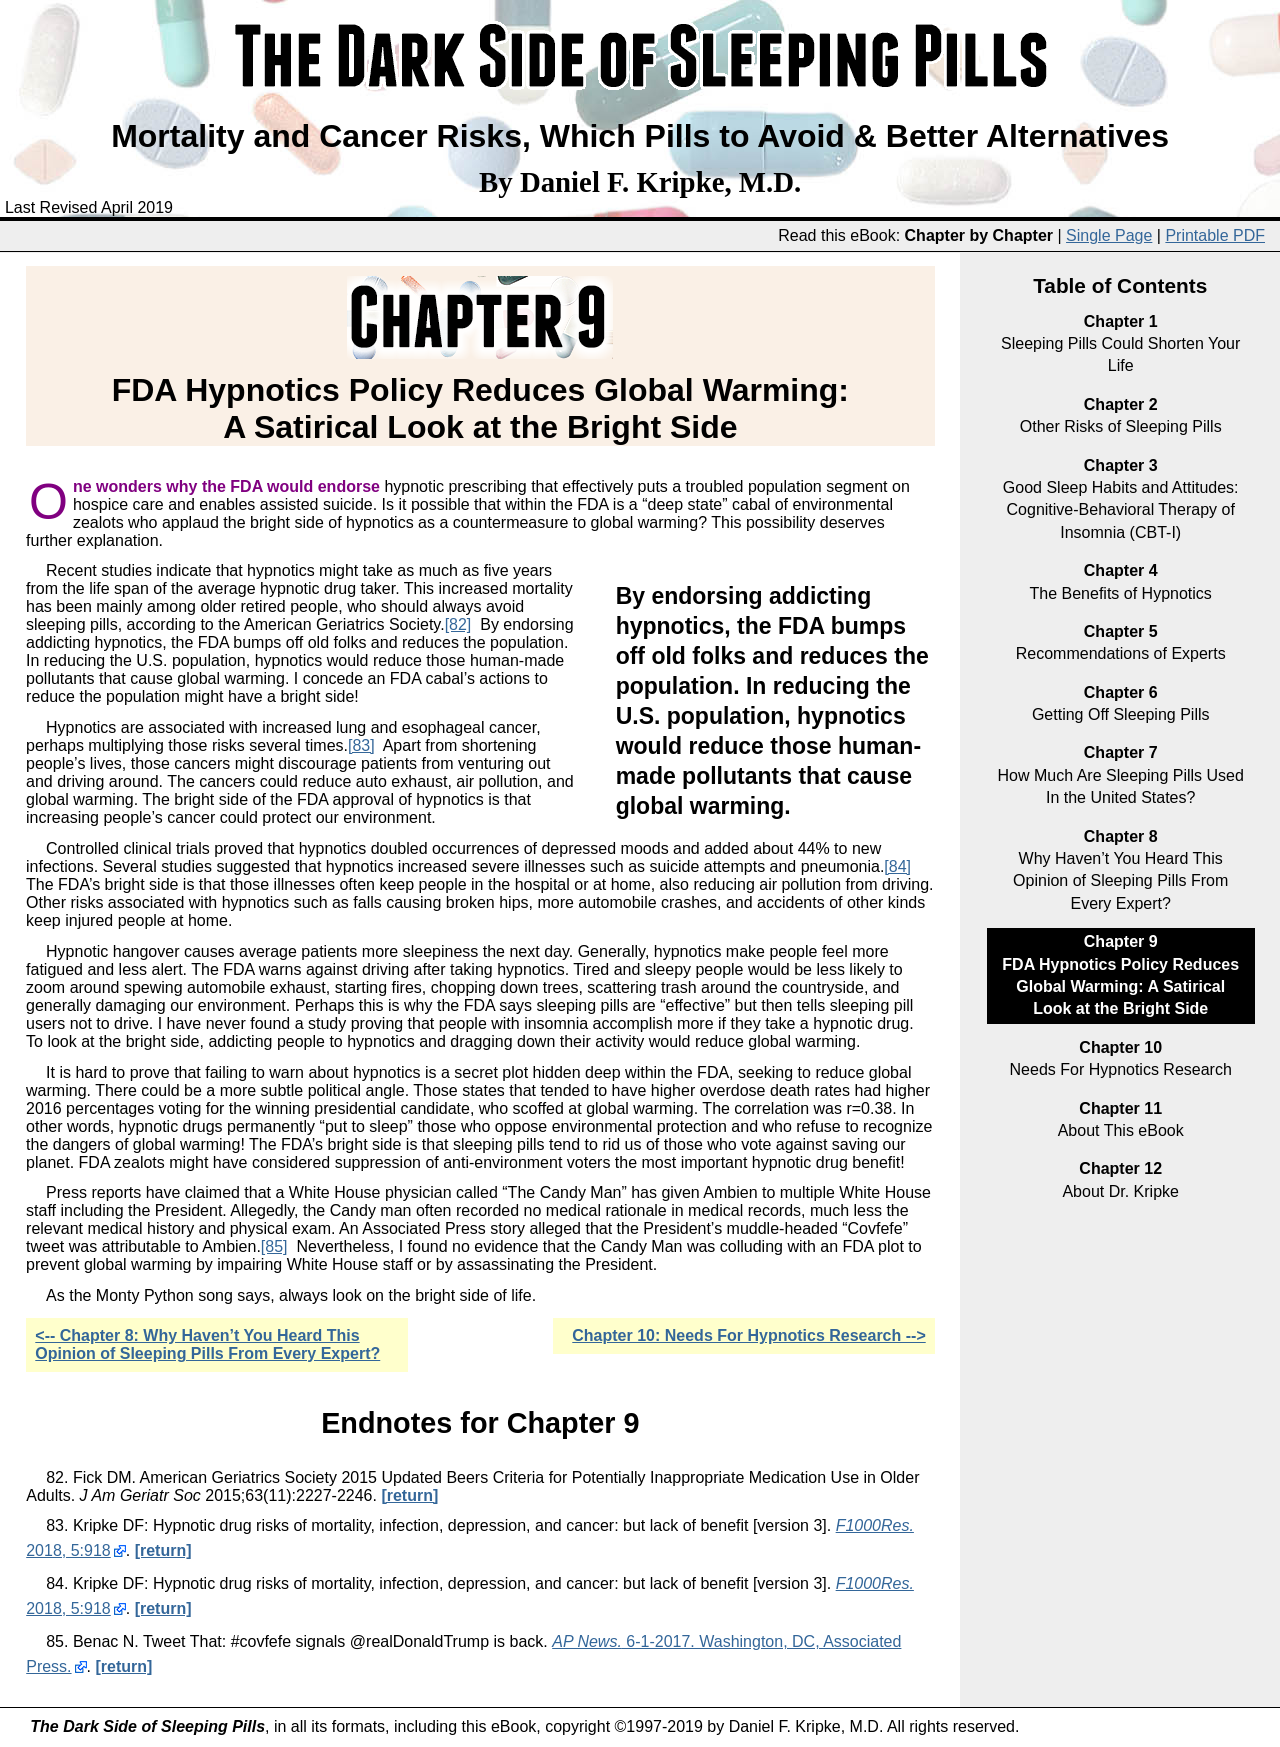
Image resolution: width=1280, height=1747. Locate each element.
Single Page (1109, 235)
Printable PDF (1215, 235)
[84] (897, 866)
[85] (274, 1246)
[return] (409, 1495)
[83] (361, 745)
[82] (458, 624)
